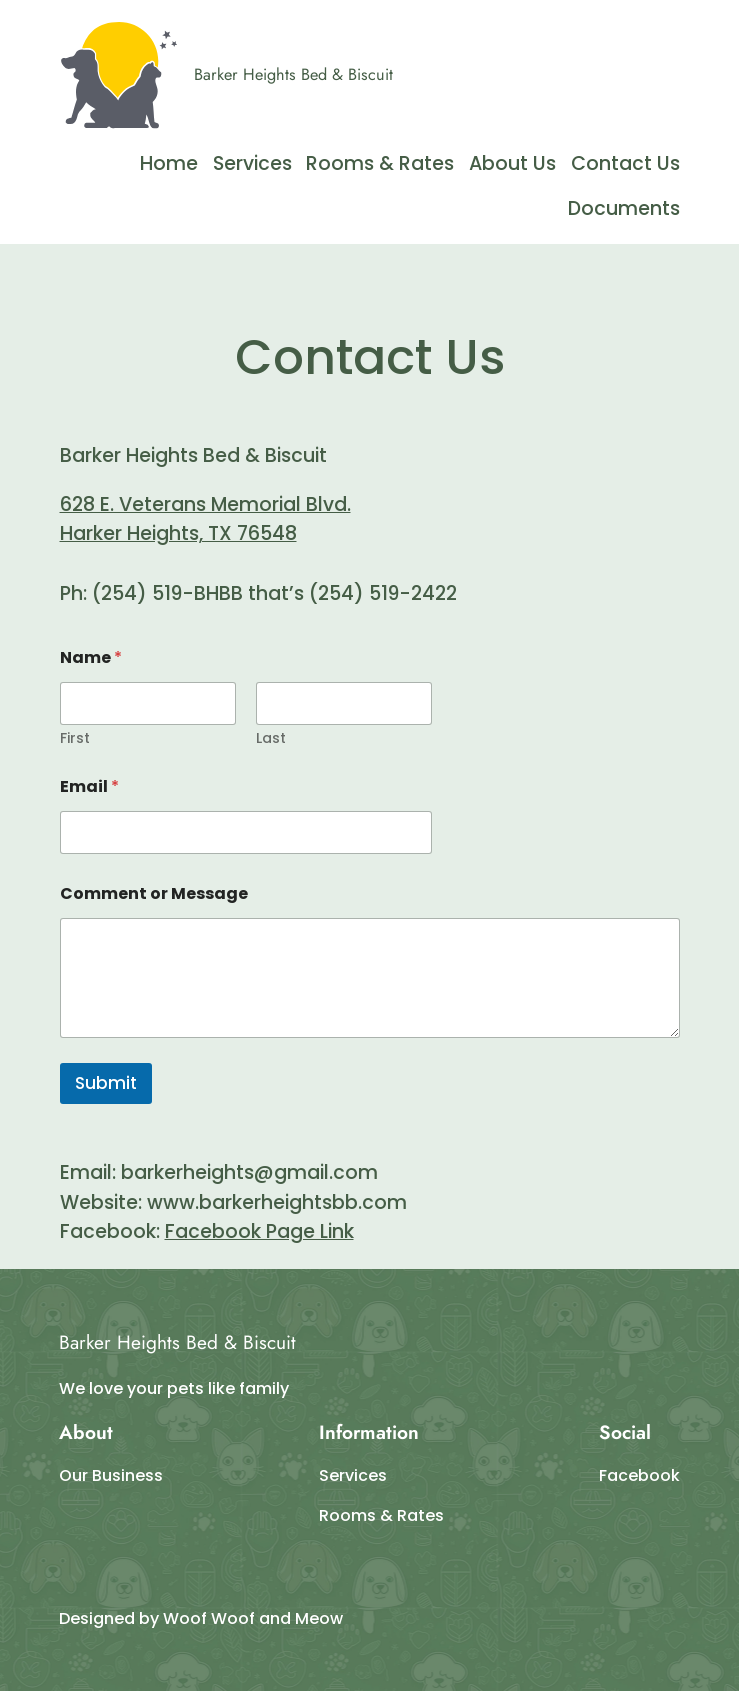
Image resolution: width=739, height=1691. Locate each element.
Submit (106, 1083)
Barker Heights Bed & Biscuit (293, 74)
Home (169, 163)
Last (271, 738)
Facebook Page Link (259, 1231)
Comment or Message (154, 893)
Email (89, 786)
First (75, 738)
